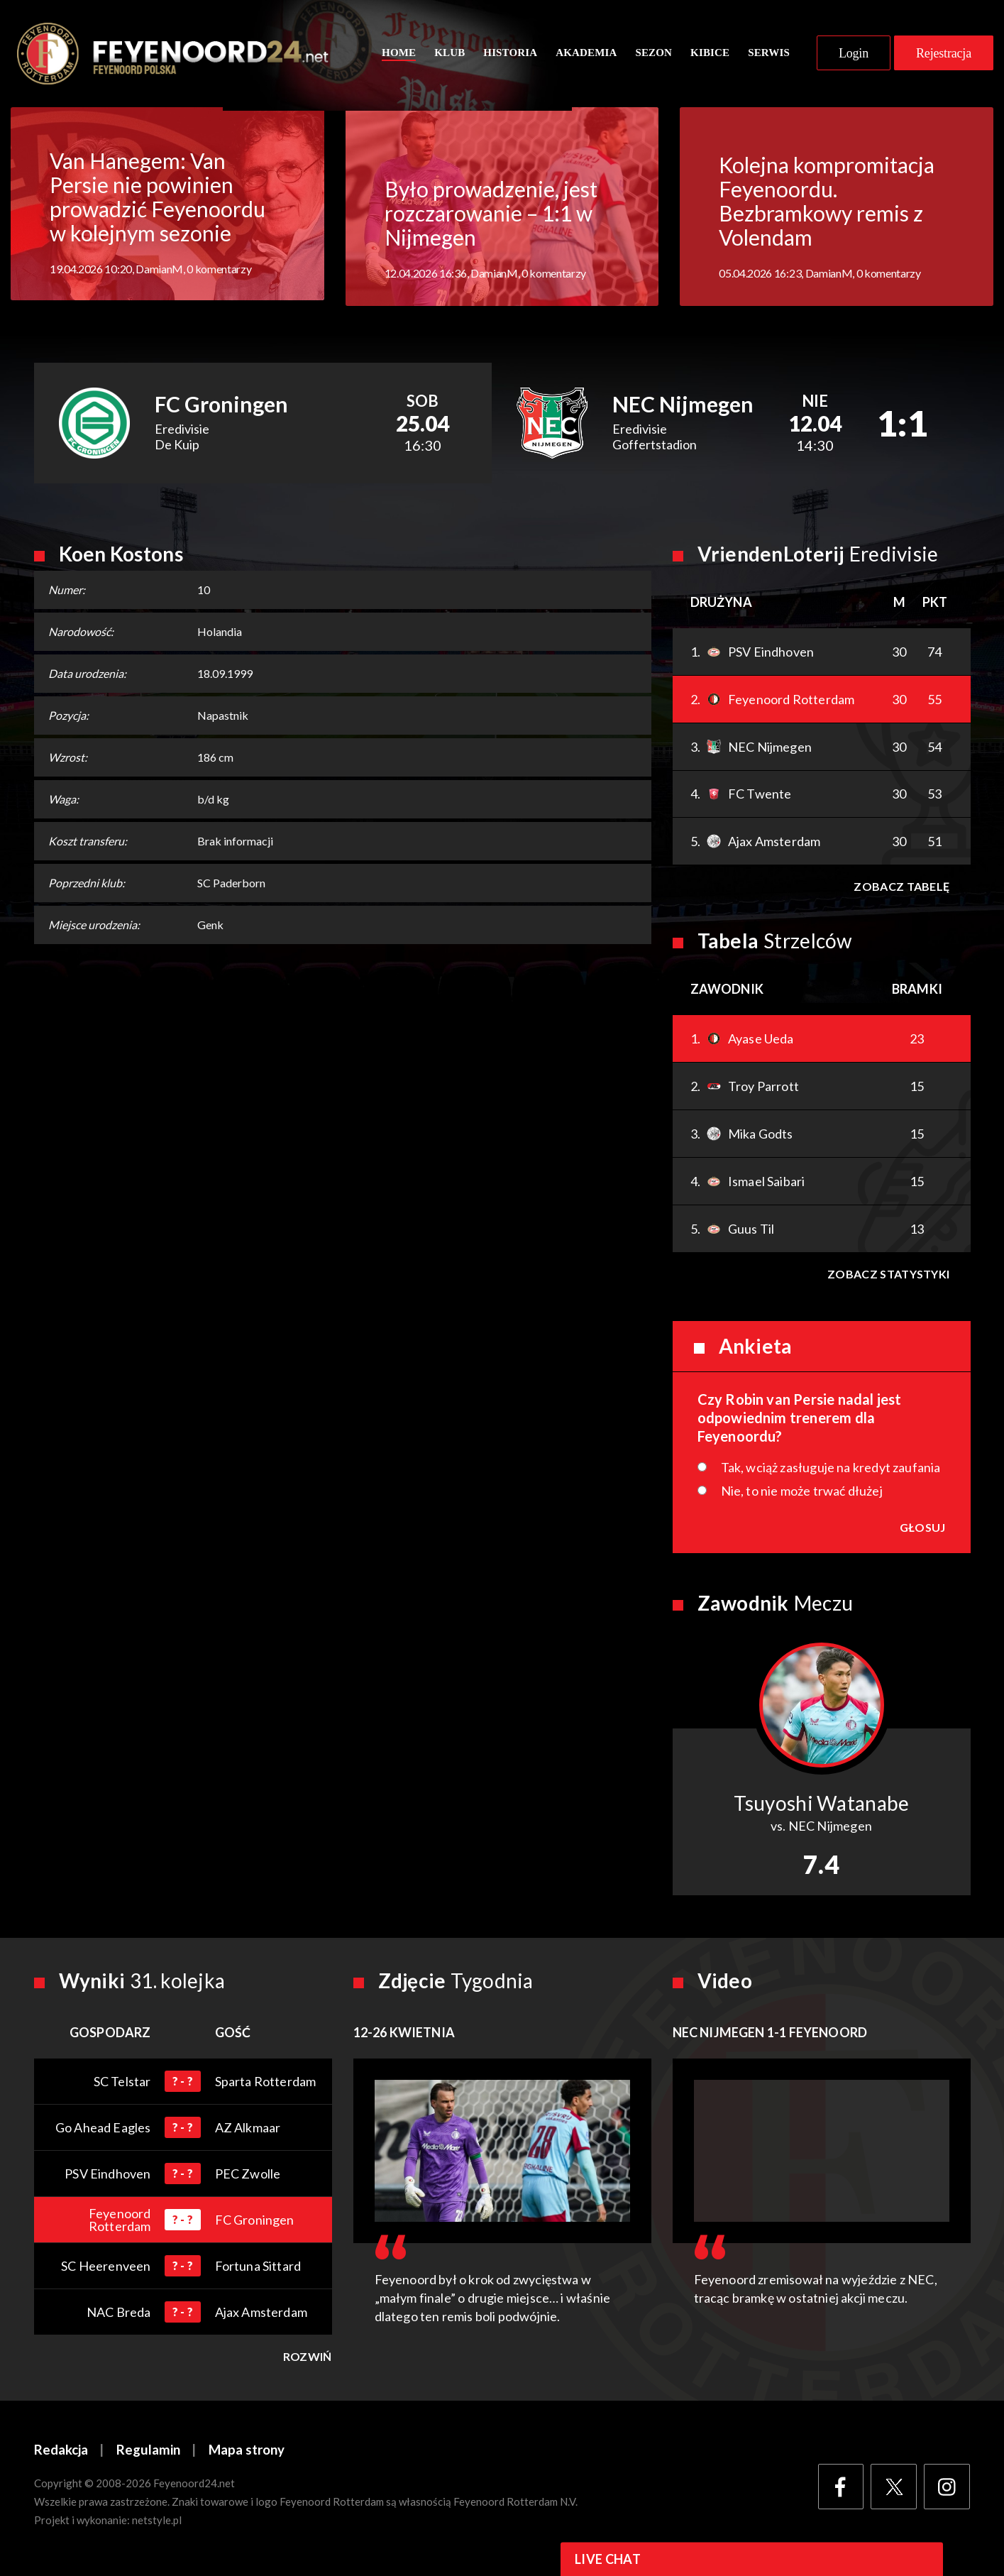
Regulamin (148, 2453)
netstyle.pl (157, 2524)
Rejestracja (943, 55)
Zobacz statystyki (888, 1277)
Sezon (653, 54)
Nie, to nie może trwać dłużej (802, 1494)
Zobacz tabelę (901, 890)
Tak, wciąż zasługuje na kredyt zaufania (831, 1470)
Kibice (709, 54)
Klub (449, 54)
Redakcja (61, 2453)
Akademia (586, 54)
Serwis (769, 54)
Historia (510, 54)
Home (399, 54)
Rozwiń (307, 2360)
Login (853, 55)
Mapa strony (247, 2453)
